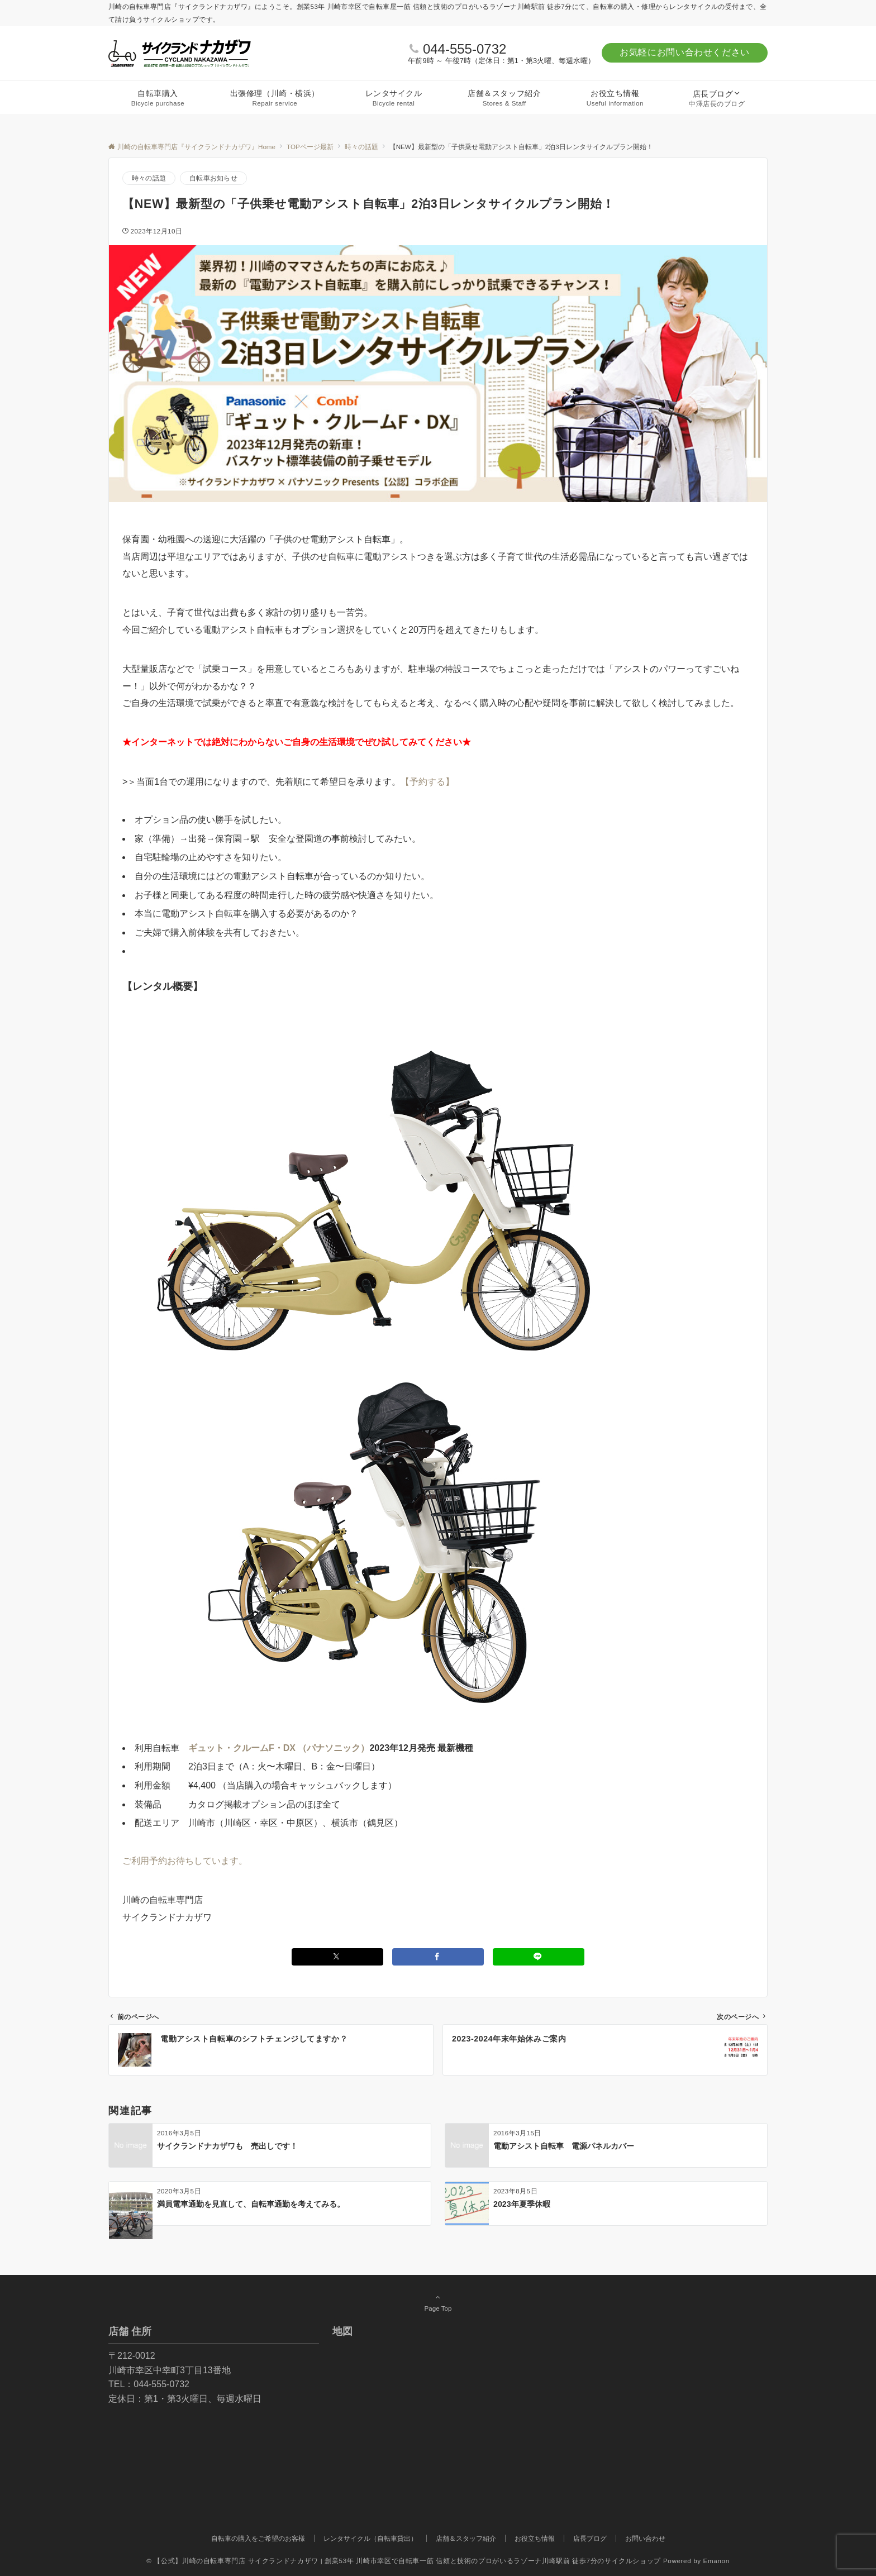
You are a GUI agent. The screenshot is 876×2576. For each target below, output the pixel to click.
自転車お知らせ (213, 178)
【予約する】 (427, 781)
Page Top (438, 2302)
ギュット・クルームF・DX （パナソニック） (278, 1748)
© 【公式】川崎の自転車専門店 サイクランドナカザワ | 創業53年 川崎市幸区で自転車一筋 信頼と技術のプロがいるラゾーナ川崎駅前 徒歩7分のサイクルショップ (403, 2560)
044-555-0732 (464, 48)
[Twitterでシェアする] (337, 1957)
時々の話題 (149, 178)
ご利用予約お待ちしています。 (184, 1861)
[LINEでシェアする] (538, 1957)
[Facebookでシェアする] (438, 1957)
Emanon (716, 2560)
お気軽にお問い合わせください (685, 52)
